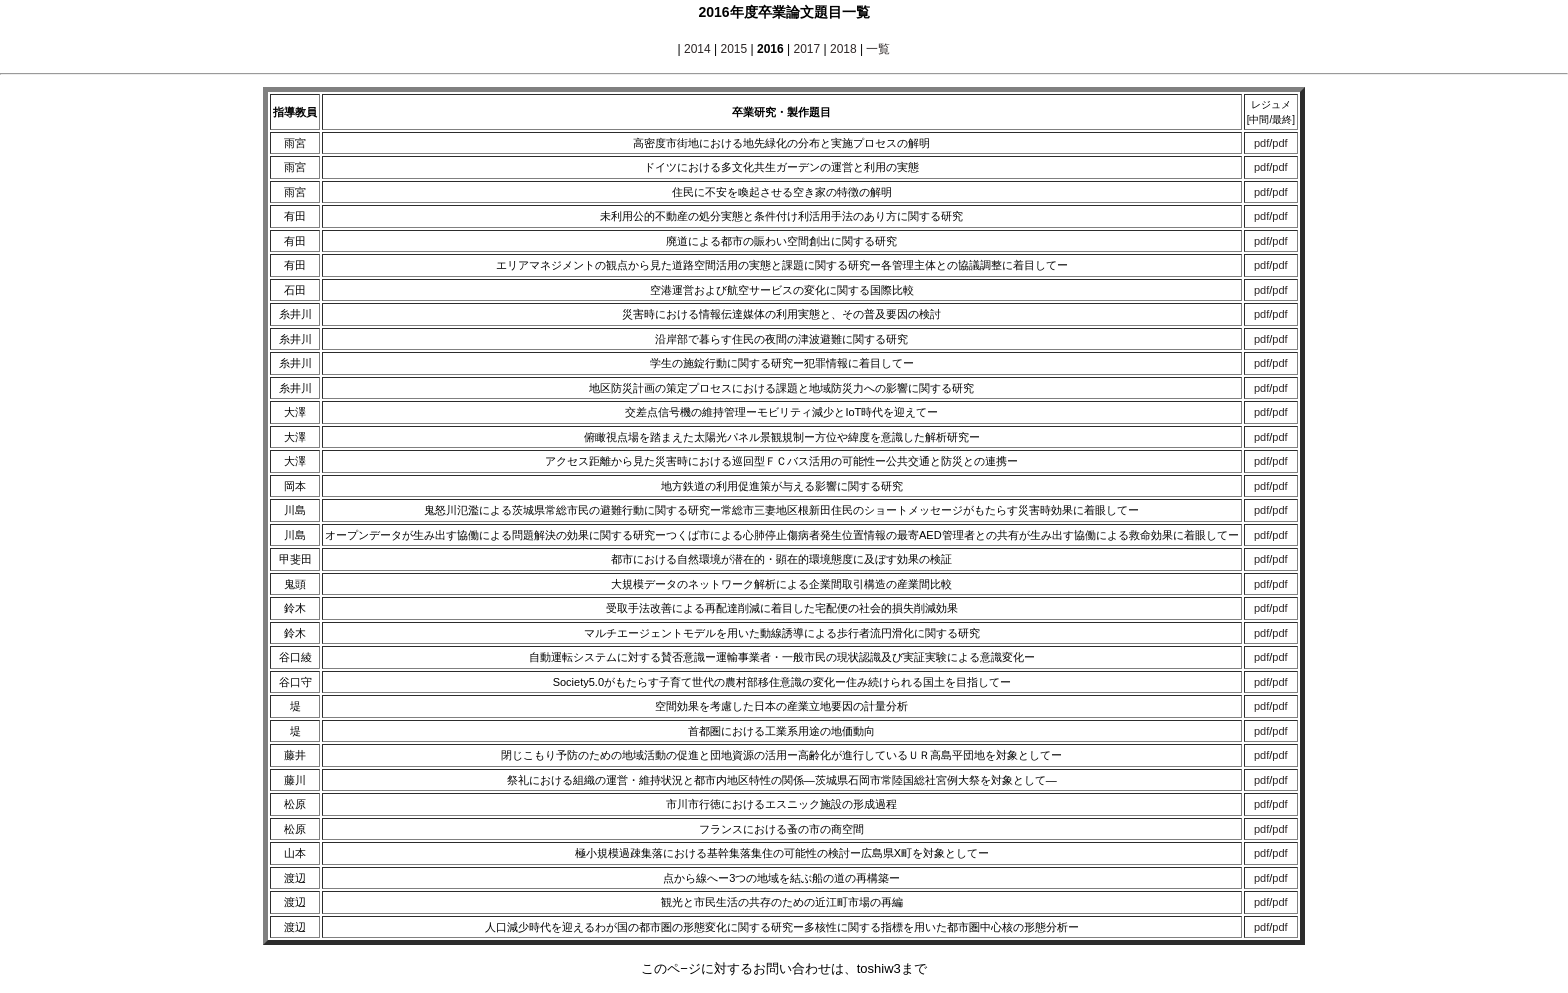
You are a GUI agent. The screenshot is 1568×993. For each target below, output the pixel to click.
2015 (733, 49)
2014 (697, 49)
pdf (1261, 143)
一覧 (878, 49)
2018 (843, 49)
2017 (806, 49)
